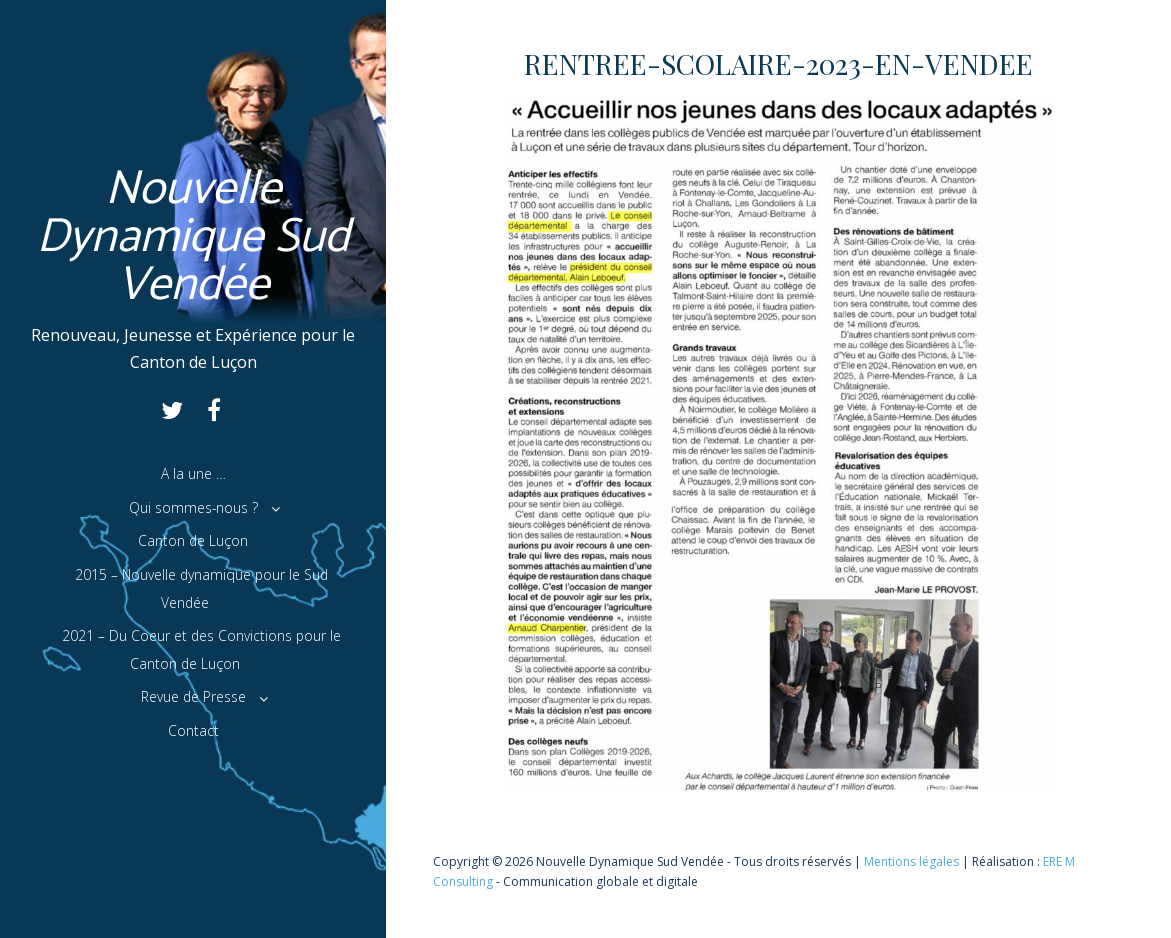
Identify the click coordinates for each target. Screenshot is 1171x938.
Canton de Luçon (193, 540)
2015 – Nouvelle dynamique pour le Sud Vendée (201, 588)
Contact (193, 730)
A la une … (193, 473)
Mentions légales (911, 861)
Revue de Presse (193, 696)
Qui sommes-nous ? (193, 507)
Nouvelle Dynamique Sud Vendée (193, 237)
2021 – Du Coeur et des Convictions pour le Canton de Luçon (201, 649)
